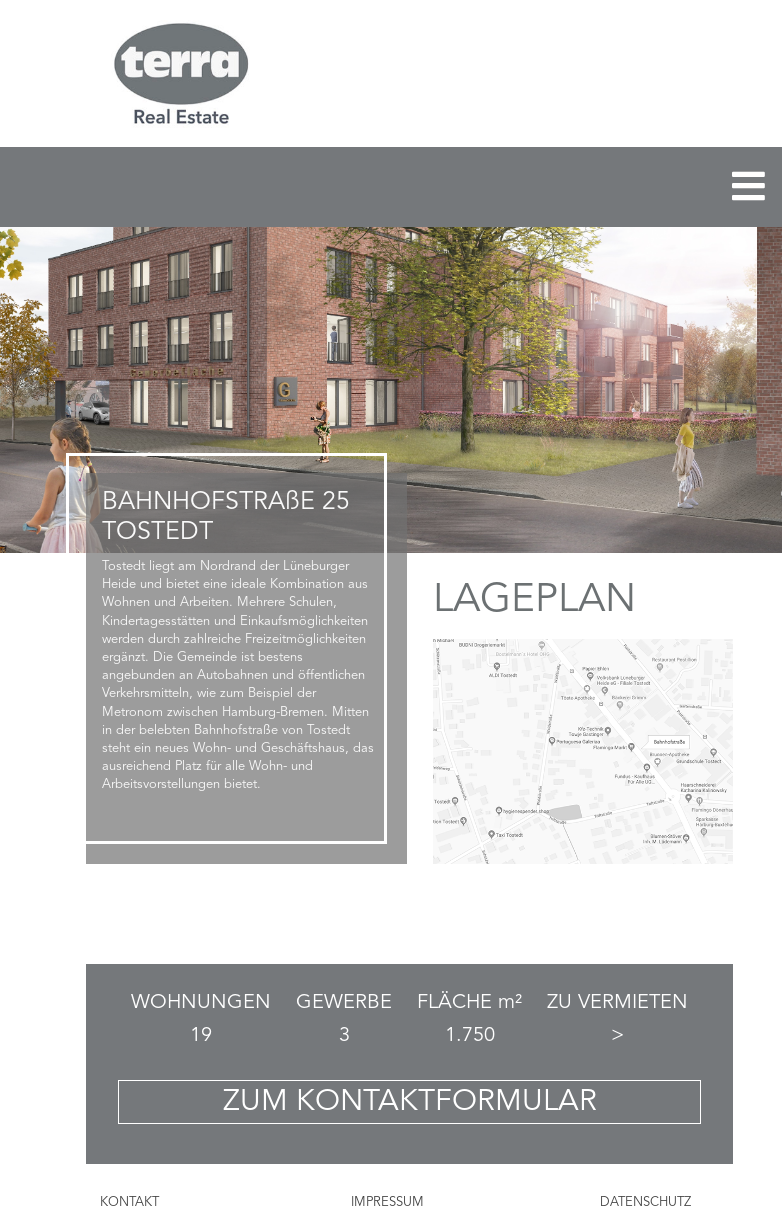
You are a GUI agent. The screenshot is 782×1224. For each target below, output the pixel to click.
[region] (391, 390)
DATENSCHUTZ (645, 1202)
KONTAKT (129, 1202)
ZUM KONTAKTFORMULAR (410, 1102)
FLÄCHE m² (469, 1003)
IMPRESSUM (387, 1202)
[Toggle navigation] (749, 186)
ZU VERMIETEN (617, 1003)
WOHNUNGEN (201, 1003)
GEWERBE (344, 1003)
